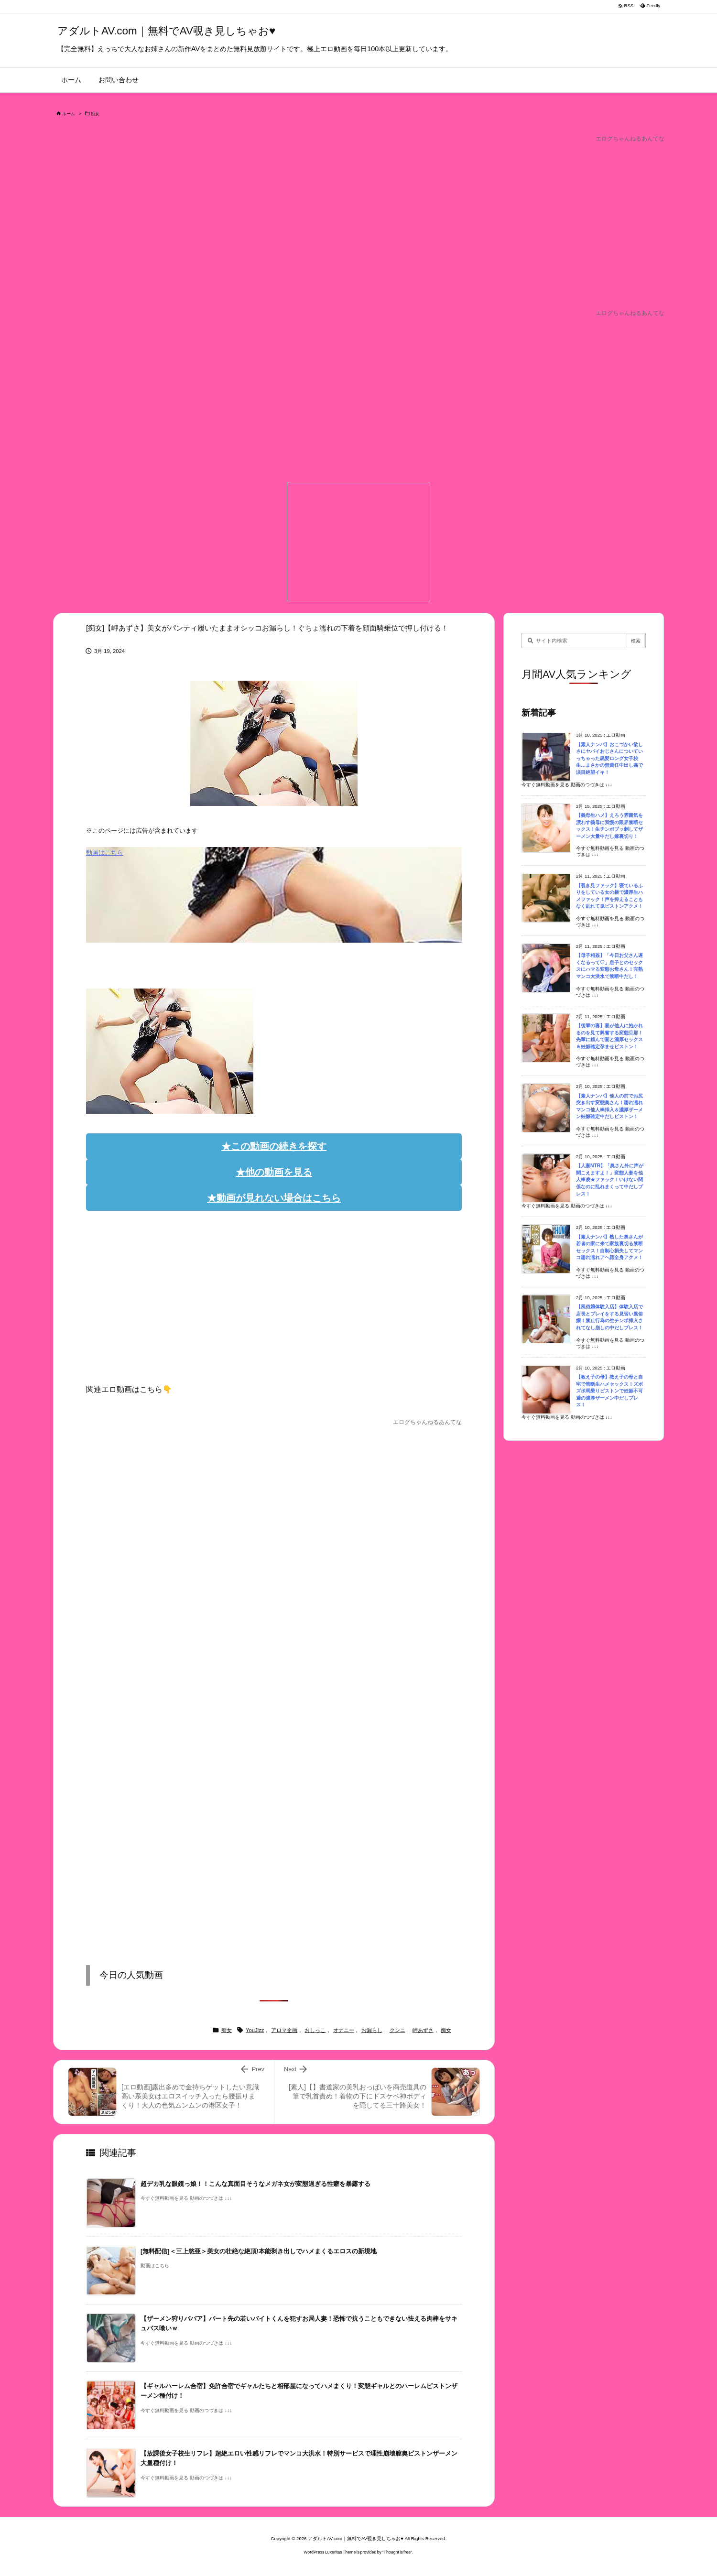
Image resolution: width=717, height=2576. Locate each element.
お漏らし (371, 2030)
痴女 (95, 113)
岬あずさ (423, 2030)
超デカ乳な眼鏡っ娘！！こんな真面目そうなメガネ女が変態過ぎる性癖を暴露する (255, 2183)
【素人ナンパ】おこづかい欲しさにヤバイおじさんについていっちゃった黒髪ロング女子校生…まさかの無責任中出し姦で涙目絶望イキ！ (609, 758)
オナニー (343, 2030)
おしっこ (315, 2030)
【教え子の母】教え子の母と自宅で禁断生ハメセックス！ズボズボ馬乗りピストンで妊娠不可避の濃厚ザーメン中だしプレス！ (609, 1390)
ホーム (68, 113)
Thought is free (397, 2552)
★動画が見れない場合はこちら (274, 1198)
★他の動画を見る (274, 1172)
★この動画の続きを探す (273, 1146)
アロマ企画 (284, 2030)
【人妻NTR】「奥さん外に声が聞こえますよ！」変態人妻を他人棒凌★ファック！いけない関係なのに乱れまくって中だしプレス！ (609, 1179)
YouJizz (255, 2030)
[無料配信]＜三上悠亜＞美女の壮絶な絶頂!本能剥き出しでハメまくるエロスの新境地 (259, 2251)
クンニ (397, 2030)
